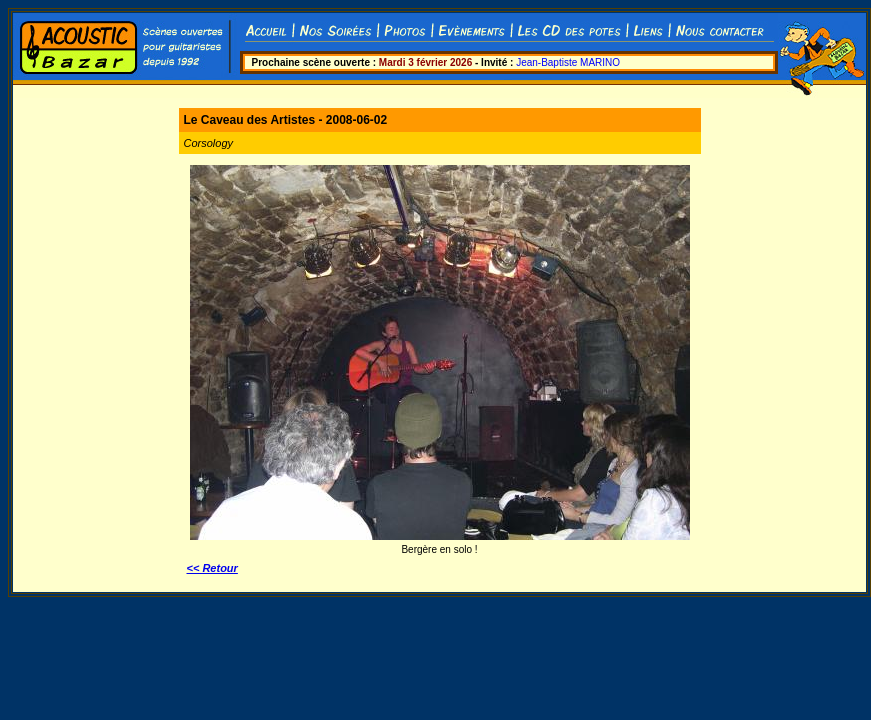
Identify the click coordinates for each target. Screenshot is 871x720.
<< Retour (212, 568)
